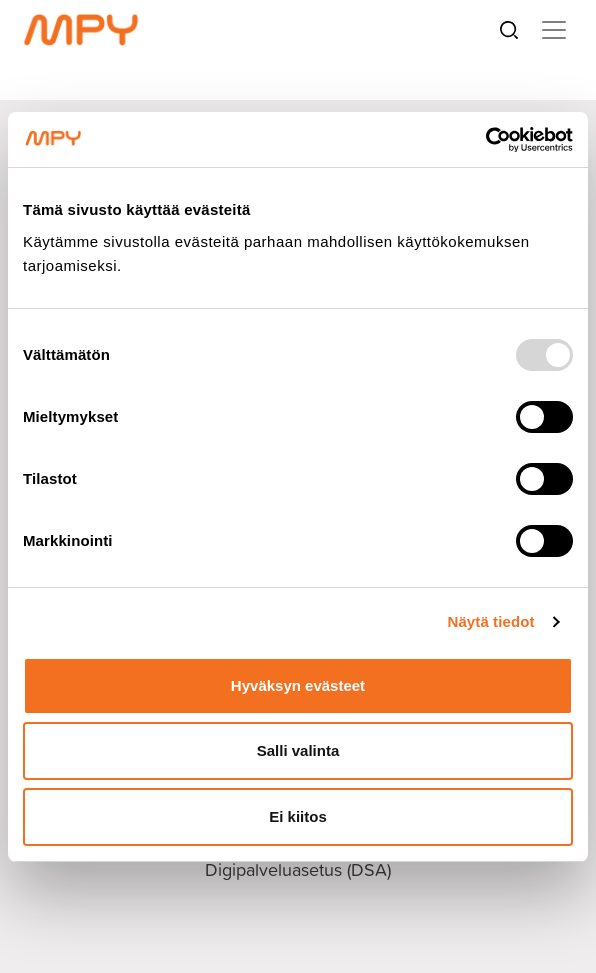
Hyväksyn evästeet (298, 685)
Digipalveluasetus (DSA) (298, 869)
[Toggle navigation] (554, 30)
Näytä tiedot (491, 621)
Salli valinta (298, 750)
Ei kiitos (298, 816)
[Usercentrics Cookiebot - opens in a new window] (485, 140)
